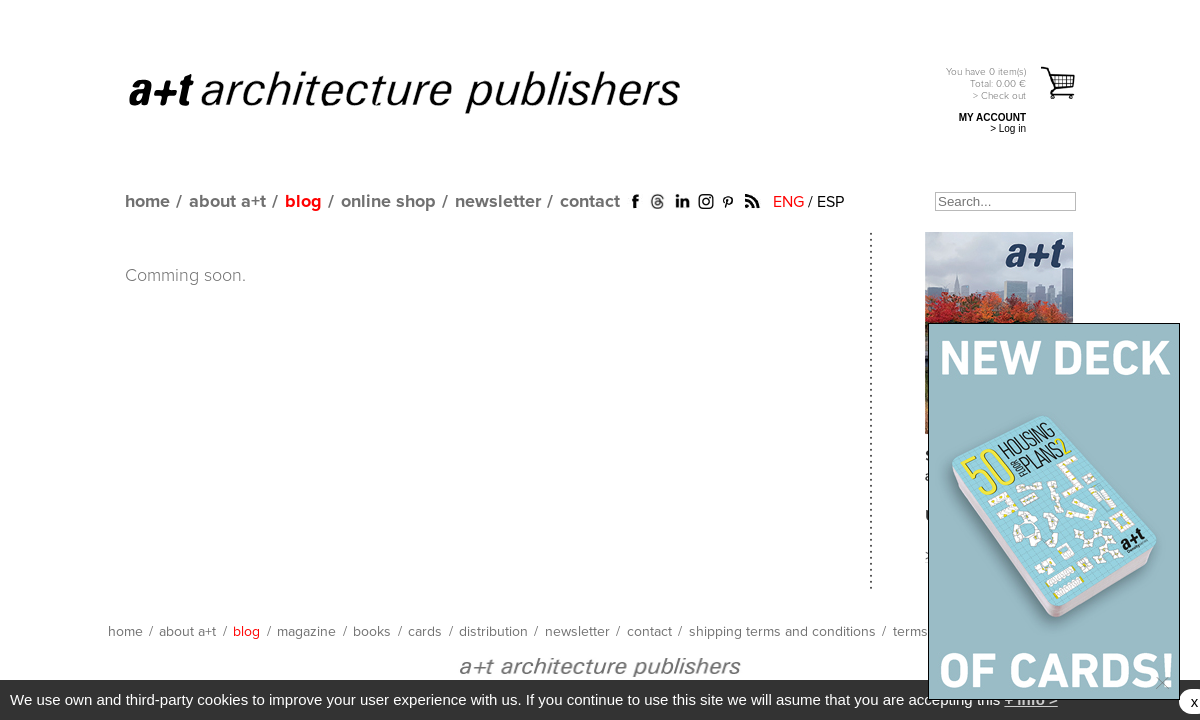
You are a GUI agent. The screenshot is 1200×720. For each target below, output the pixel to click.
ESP (830, 202)
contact (590, 202)
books (372, 632)
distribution (493, 632)
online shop (388, 202)
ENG (788, 202)
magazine (306, 632)
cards (425, 632)
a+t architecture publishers (429, 91)
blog (303, 202)
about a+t (227, 202)
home (147, 202)
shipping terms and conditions (782, 632)
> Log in (1008, 128)
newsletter (498, 202)
